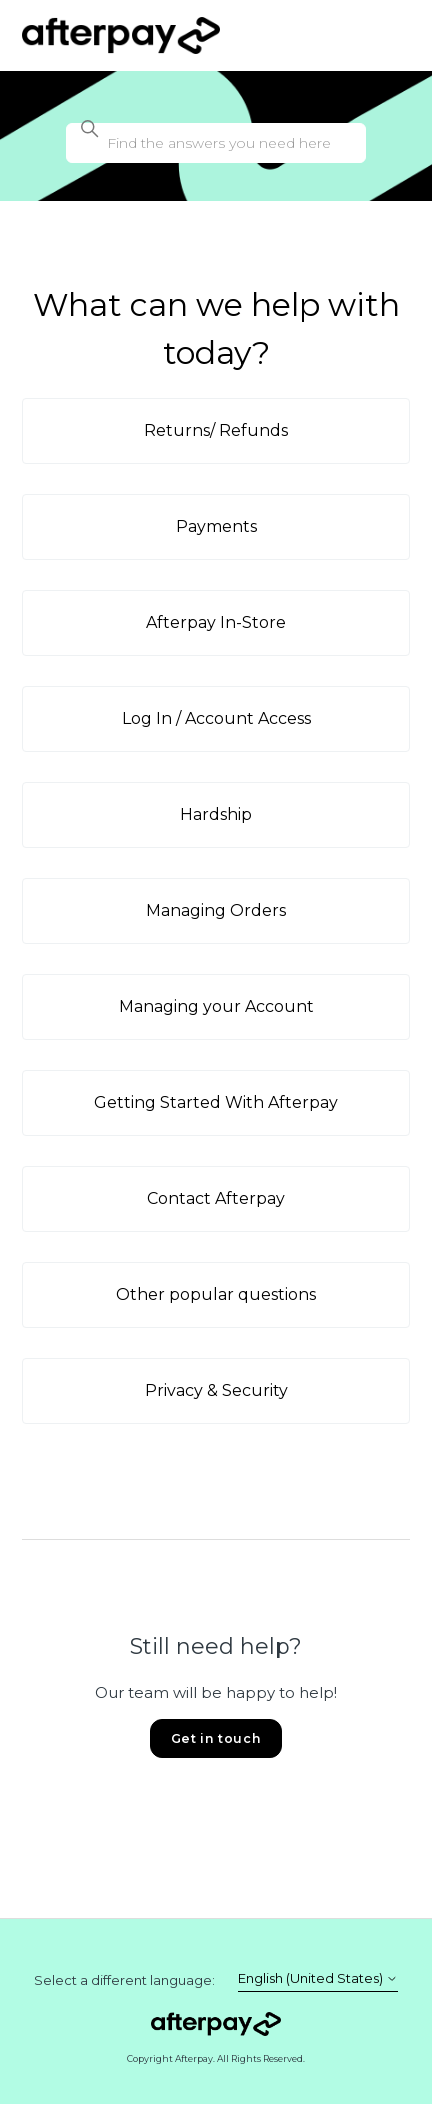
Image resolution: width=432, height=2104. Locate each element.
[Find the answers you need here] (216, 143)
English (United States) (318, 1978)
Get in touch (216, 1738)
